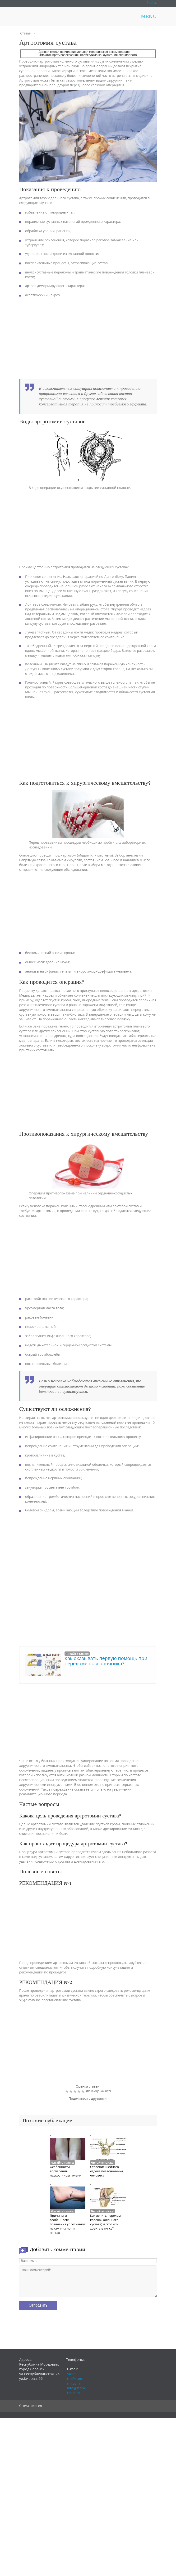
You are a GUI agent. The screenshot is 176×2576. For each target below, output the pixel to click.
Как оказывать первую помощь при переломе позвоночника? (106, 1661)
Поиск (152, 2)
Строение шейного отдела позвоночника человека (106, 2171)
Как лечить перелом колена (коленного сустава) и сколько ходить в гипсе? (105, 2221)
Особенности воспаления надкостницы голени (65, 2171)
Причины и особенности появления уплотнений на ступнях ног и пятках (67, 2224)
